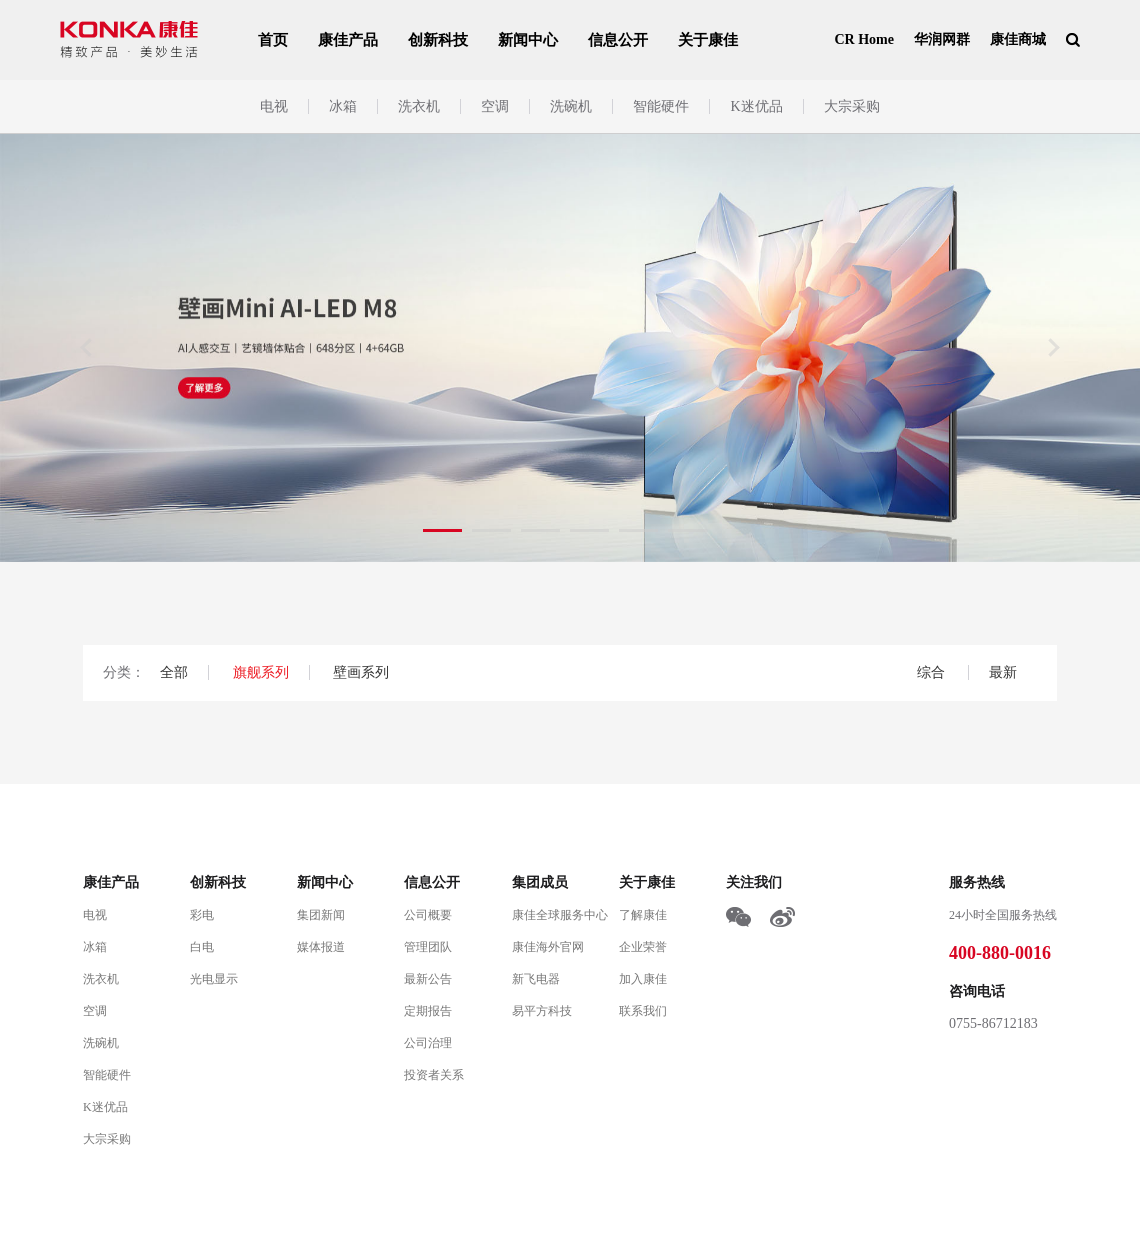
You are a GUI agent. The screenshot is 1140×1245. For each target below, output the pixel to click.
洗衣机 (419, 106)
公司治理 (428, 1043)
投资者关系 (434, 1075)
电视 (274, 106)
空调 (495, 106)
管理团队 (428, 947)
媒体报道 (321, 947)
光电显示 (214, 979)
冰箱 (343, 106)
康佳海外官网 (548, 947)
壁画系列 (361, 672)
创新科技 (438, 40)
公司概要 (428, 915)
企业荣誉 (643, 947)
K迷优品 (756, 106)
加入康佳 (643, 979)
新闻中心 (528, 40)
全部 (174, 672)
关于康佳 (708, 40)
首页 (273, 40)
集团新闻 (321, 915)
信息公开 (618, 40)
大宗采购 (852, 106)
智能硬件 (661, 106)
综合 (933, 672)
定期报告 (428, 1011)
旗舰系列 (261, 672)
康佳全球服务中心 (560, 915)
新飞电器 (536, 979)
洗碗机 (571, 106)
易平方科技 (542, 1011)
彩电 (202, 915)
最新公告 (428, 979)
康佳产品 (348, 40)
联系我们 (643, 1011)
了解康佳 (643, 915)
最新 (1003, 672)
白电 (202, 947)
